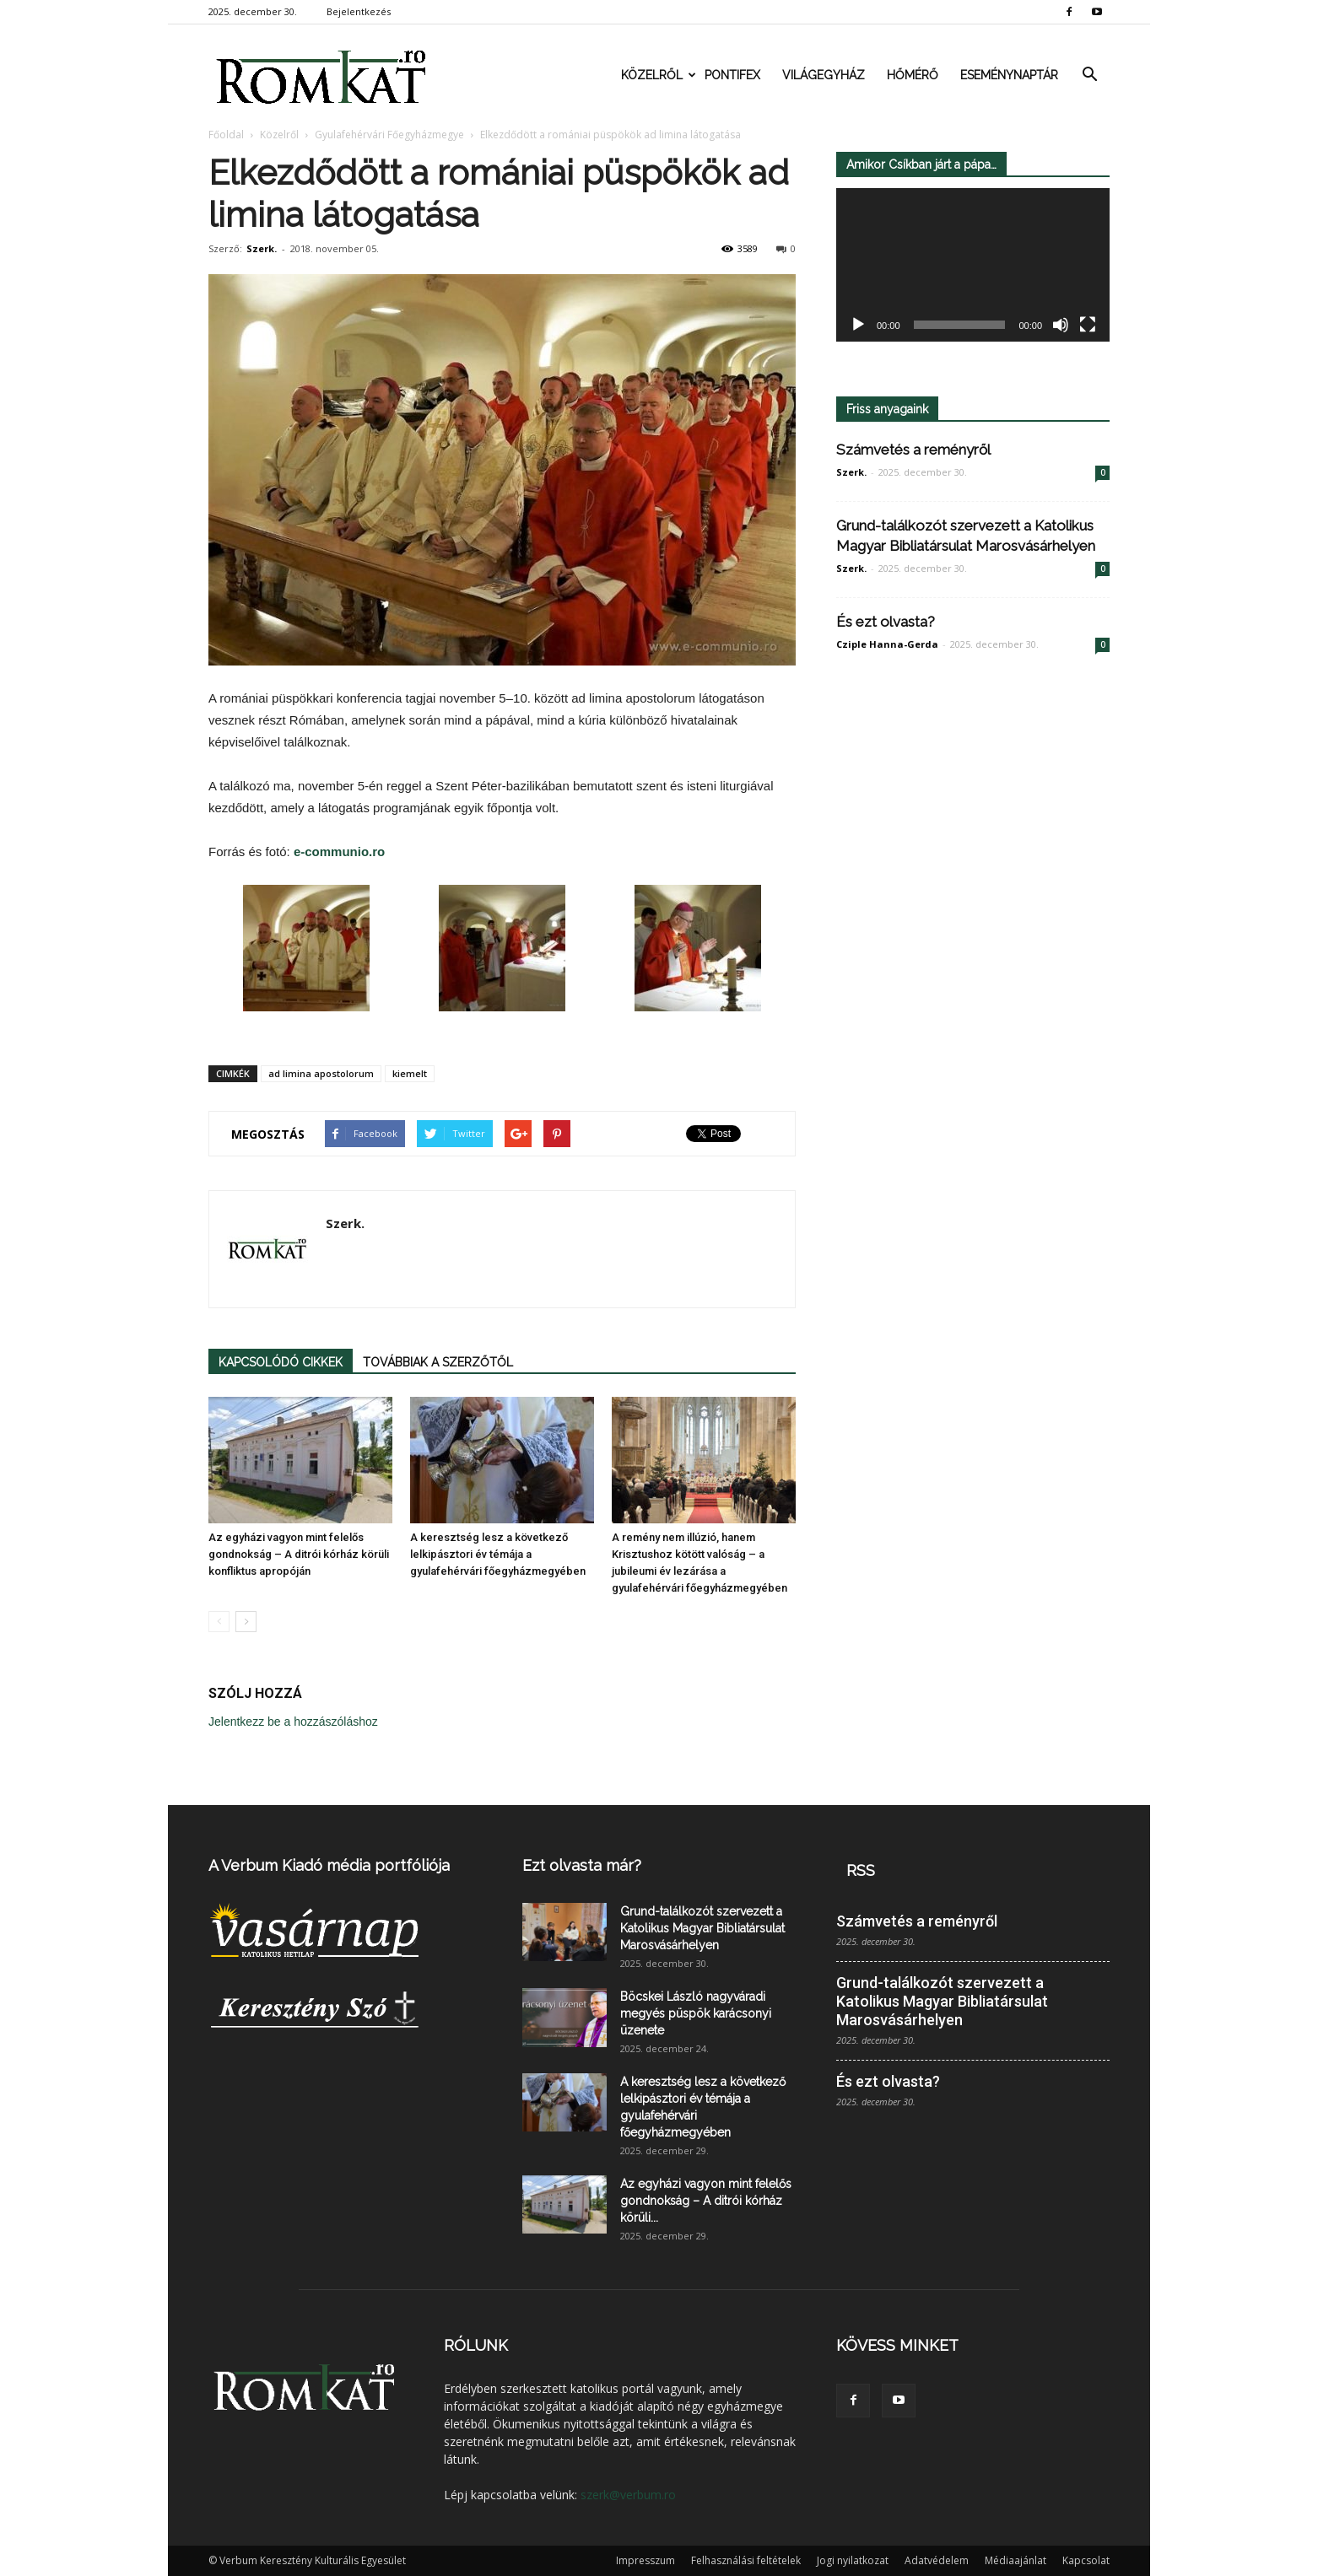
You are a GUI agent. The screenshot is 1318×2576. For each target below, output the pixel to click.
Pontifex (732, 75)
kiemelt (409, 1073)
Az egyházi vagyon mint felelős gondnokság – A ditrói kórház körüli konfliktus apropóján (298, 1554)
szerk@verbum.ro (628, 2495)
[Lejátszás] (858, 325)
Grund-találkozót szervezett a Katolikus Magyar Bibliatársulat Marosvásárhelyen (702, 1928)
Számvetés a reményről (913, 449)
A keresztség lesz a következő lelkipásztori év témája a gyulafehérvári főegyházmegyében (498, 1554)
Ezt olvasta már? (581, 1865)
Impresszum (645, 2560)
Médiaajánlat (1015, 2560)
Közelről (657, 75)
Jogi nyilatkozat (853, 2560)
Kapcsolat (1086, 2560)
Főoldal (226, 134)
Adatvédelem (937, 2560)
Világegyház (823, 75)
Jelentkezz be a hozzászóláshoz (293, 1721)
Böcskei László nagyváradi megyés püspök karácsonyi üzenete (695, 2013)
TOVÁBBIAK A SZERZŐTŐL (438, 1362)
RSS (860, 1870)
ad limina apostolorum (321, 1073)
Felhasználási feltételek (746, 2560)
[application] (973, 265)
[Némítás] (1060, 325)
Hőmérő (912, 75)
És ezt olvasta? (885, 621)
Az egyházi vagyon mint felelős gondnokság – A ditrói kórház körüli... (705, 2200)
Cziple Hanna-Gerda (887, 644)
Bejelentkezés (359, 11)
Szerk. (261, 248)
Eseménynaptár (1009, 75)
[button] (1089, 75)
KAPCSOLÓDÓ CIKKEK (281, 1362)
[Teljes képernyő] (1087, 325)
